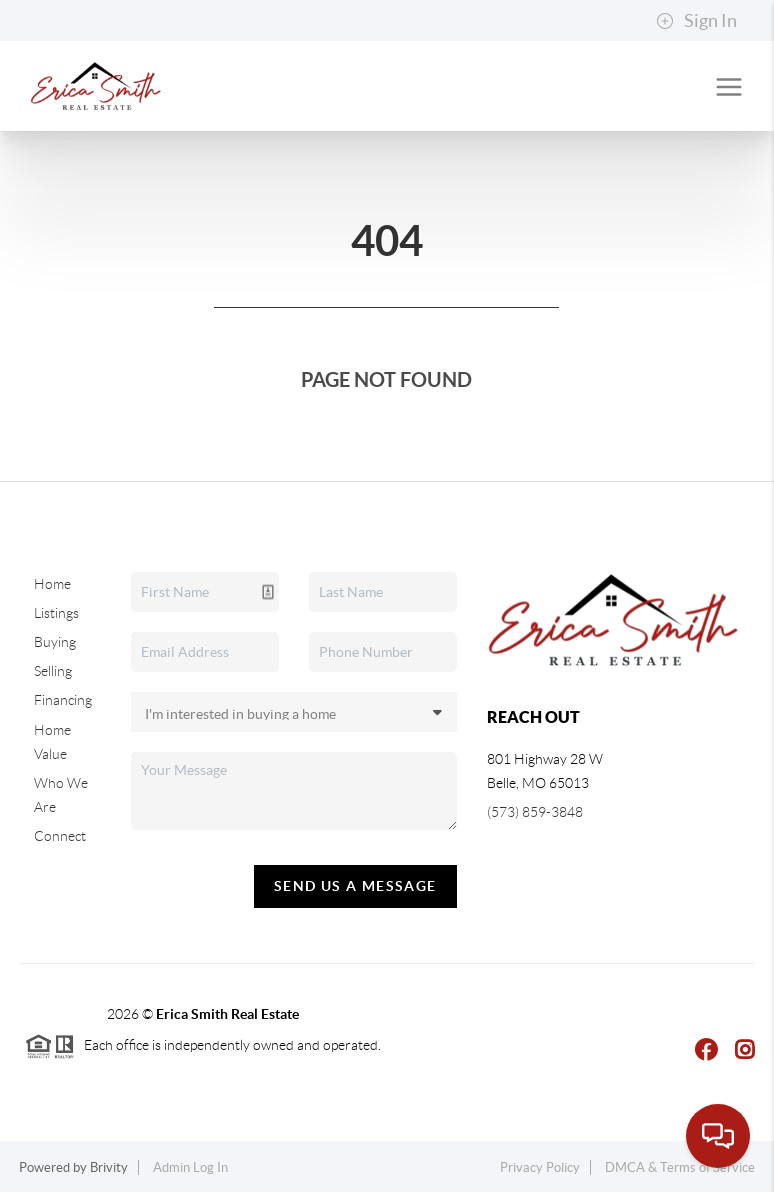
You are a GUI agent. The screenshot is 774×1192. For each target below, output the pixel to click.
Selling (53, 671)
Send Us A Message (355, 886)
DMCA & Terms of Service (680, 1167)
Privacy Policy (540, 1167)
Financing (63, 700)
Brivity (109, 1167)
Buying (55, 642)
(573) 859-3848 (535, 812)
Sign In (696, 21)
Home (52, 584)
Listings (56, 613)
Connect (60, 836)
